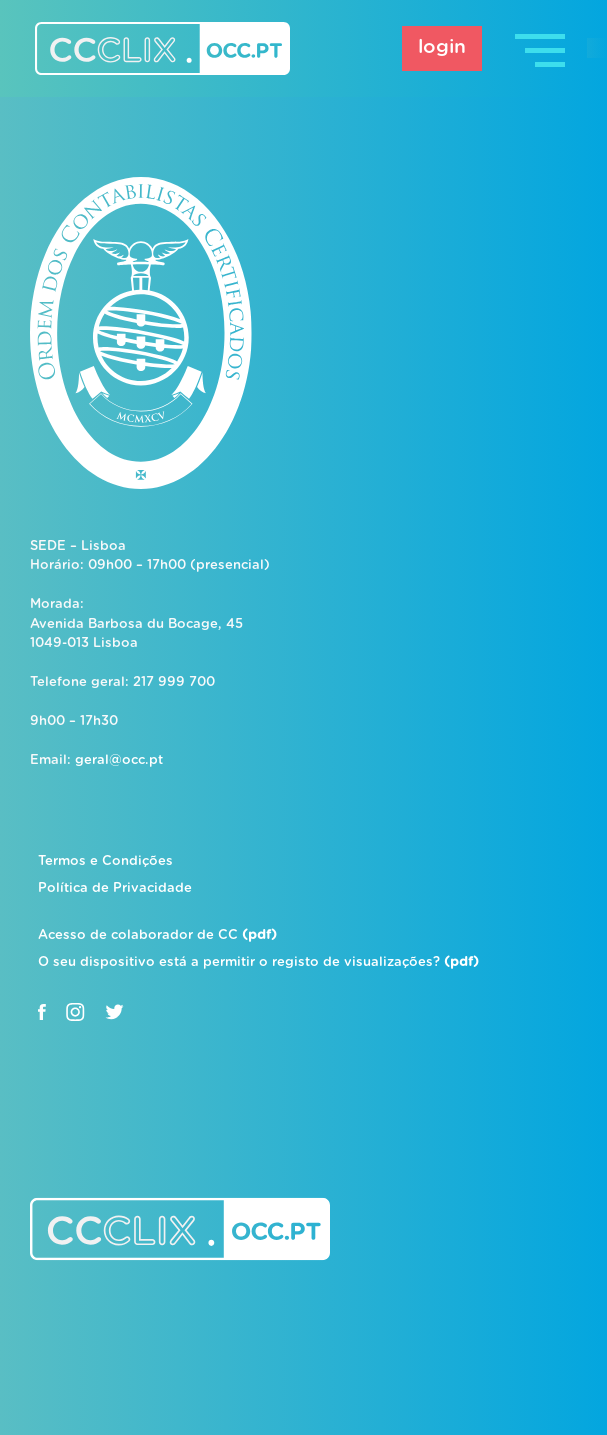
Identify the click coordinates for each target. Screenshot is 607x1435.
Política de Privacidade (115, 888)
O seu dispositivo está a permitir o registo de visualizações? (258, 962)
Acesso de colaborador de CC (157, 935)
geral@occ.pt (119, 760)
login (442, 47)
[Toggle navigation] (542, 48)
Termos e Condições (105, 861)
